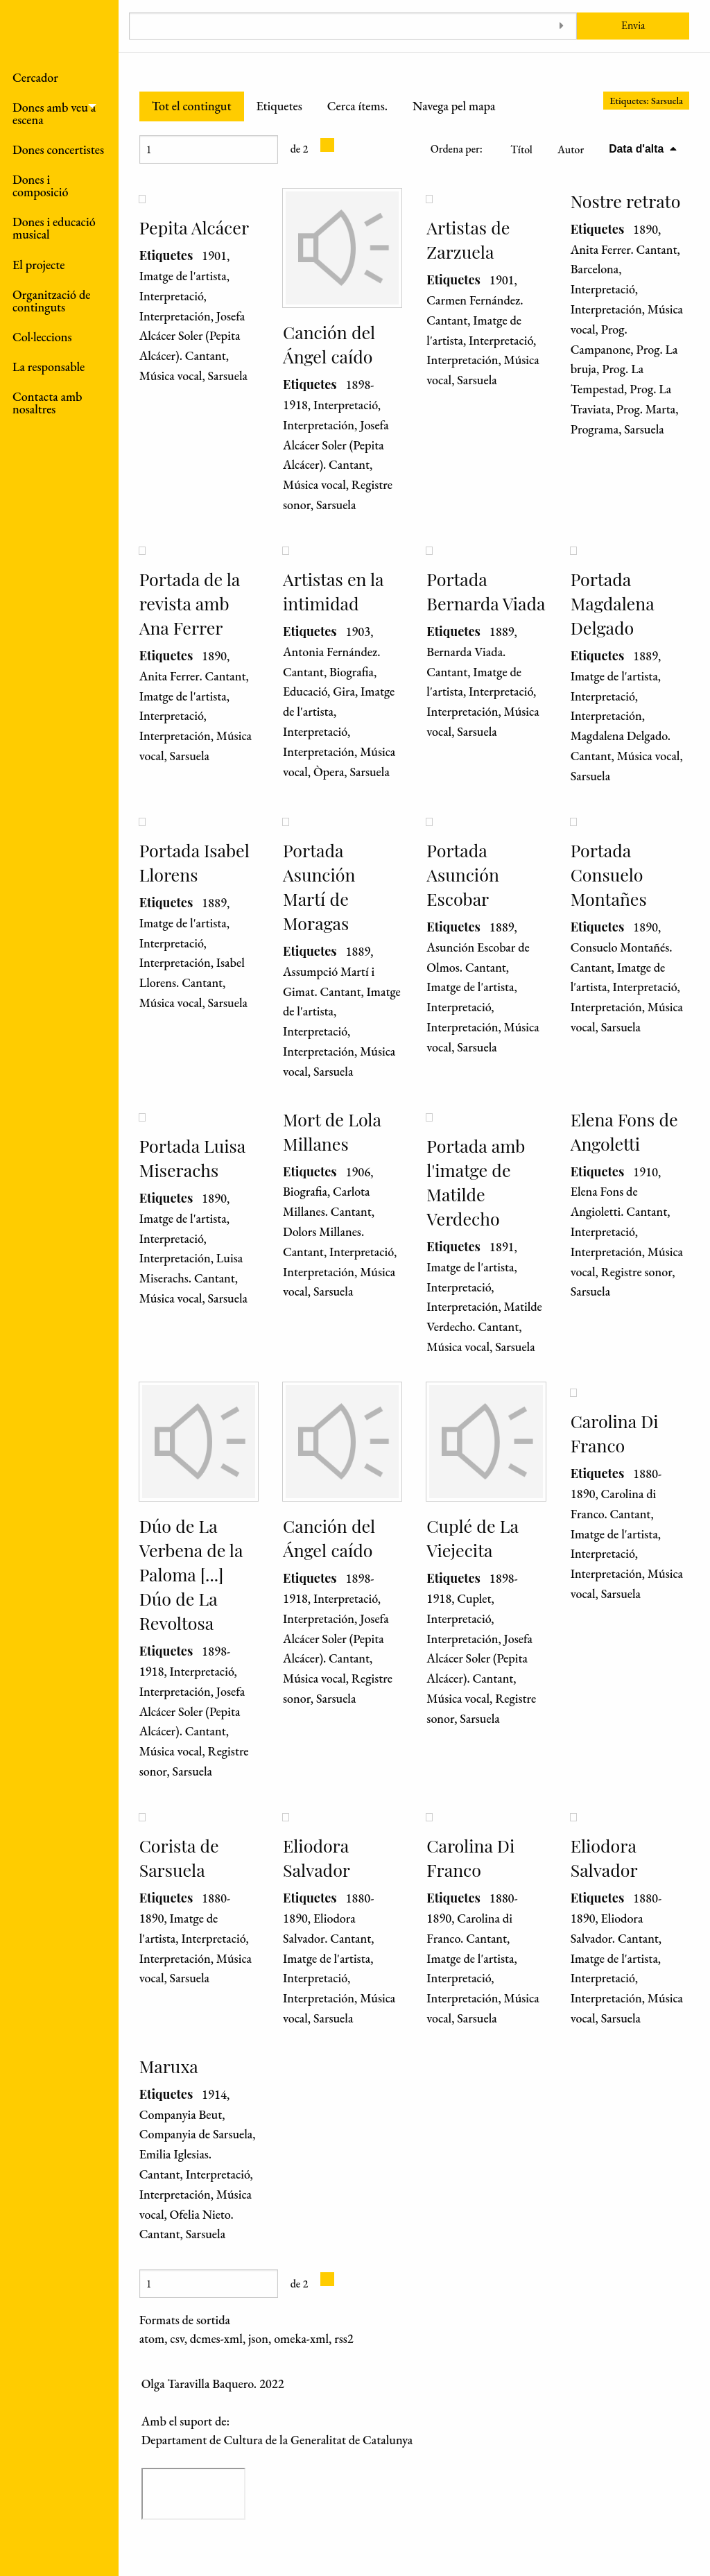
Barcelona (595, 269)
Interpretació (171, 296)
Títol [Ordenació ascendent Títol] (521, 149)
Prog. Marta (645, 409)
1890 (645, 229)
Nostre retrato (626, 200)
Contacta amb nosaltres (47, 402)
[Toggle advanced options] (561, 26)
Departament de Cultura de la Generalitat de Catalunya (277, 2440)
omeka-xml (301, 2338)
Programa (595, 429)
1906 (357, 1172)
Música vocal (170, 376)
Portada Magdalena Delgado (613, 603)
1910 (645, 1172)
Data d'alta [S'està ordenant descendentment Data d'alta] (637, 149)
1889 (502, 631)
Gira (344, 691)
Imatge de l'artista (183, 276)
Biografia (351, 672)
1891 (502, 1247)
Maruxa (168, 2065)
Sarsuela (228, 376)
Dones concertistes (58, 149)
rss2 (344, 2338)
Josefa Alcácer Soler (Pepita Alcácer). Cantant (192, 336)
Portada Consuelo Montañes (609, 874)
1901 (214, 256)
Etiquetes (279, 106)
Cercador (35, 77)
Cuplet (474, 1598)
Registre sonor (637, 1272)
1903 (357, 631)
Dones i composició (40, 185)
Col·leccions (42, 337)
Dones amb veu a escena (54, 113)
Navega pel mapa (454, 106)
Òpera (328, 772)
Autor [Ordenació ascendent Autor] (570, 149)
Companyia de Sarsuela (196, 2134)
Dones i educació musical (54, 228)
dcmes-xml (216, 2338)
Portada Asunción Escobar (462, 874)
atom (152, 2338)
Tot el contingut (192, 106)
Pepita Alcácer (194, 227)
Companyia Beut (181, 2114)
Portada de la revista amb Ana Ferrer (189, 603)
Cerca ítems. (357, 106)
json (258, 2338)
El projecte (38, 265)
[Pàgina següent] (327, 145)
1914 (214, 2094)
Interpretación (175, 316)
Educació (305, 691)
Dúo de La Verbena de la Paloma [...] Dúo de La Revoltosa (191, 1574)
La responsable (48, 367)
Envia (633, 25)
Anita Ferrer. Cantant (624, 249)
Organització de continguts (51, 300)
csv (177, 2338)
